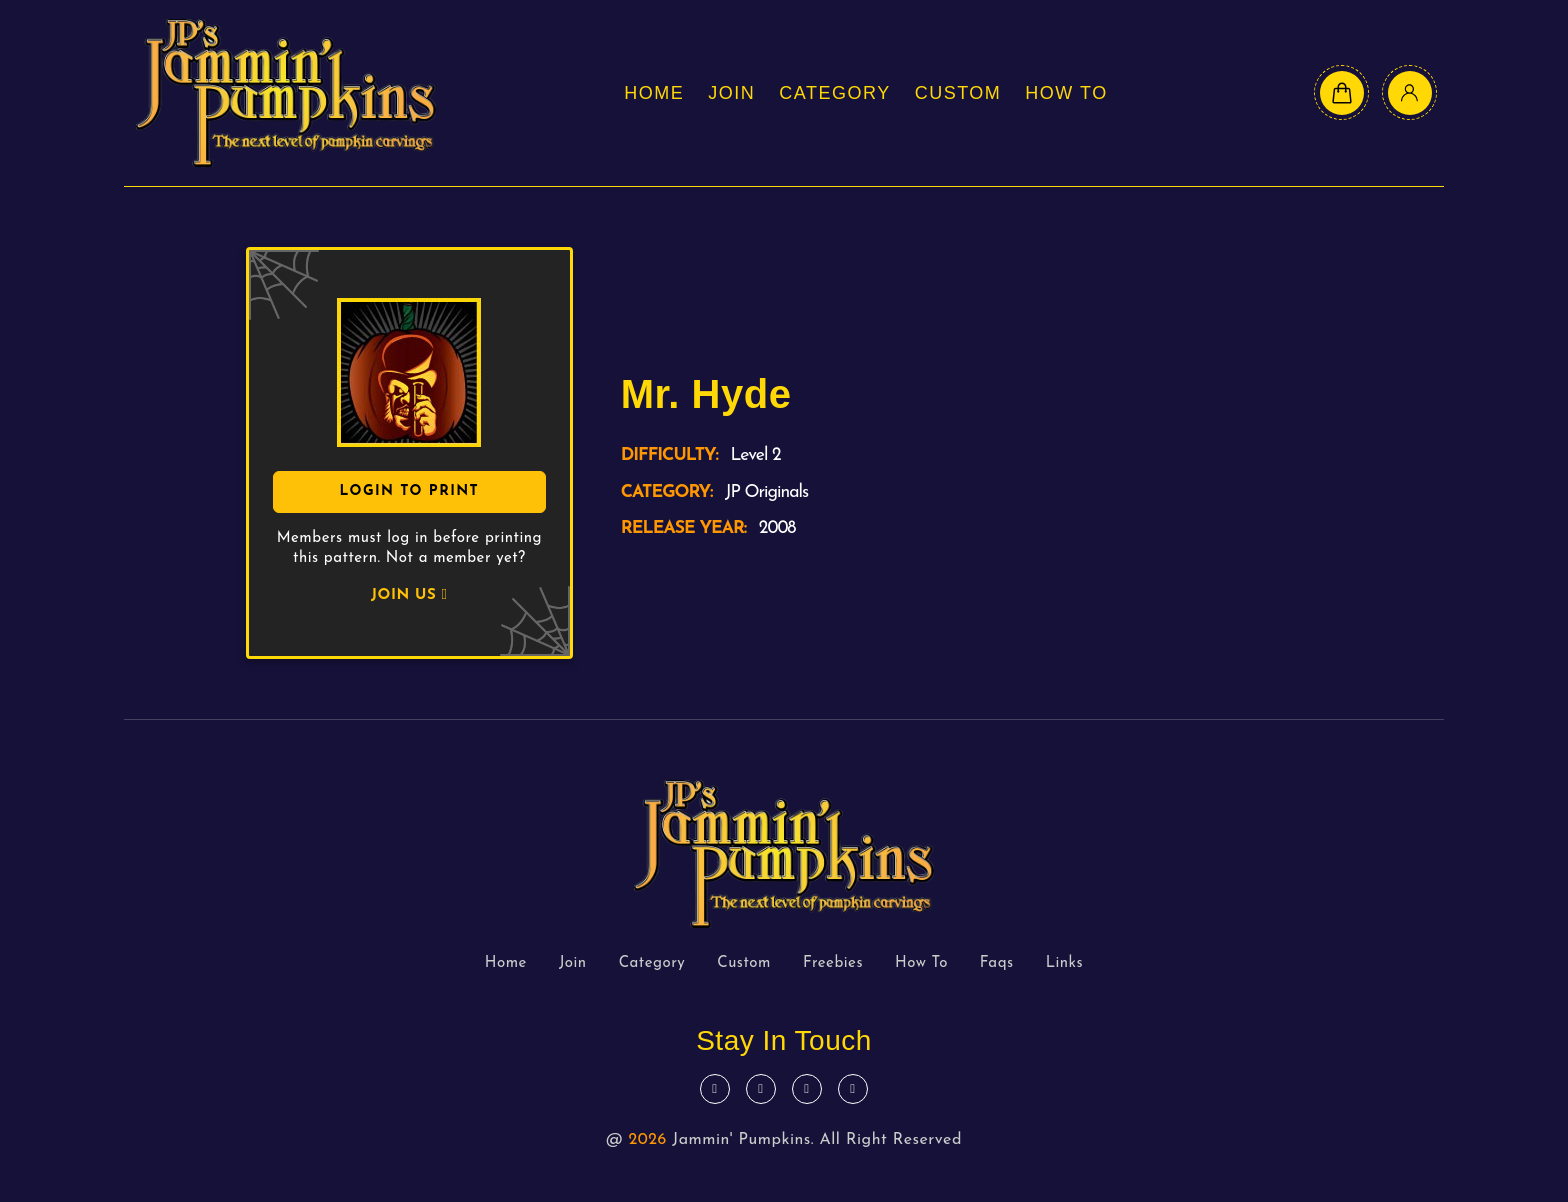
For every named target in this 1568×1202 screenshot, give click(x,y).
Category (834, 93)
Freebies (833, 963)
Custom (958, 93)
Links (1065, 963)
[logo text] (286, 93)
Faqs (997, 963)
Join (731, 93)
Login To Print (409, 491)
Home (654, 93)
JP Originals (766, 492)
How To (1066, 93)
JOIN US (409, 595)
